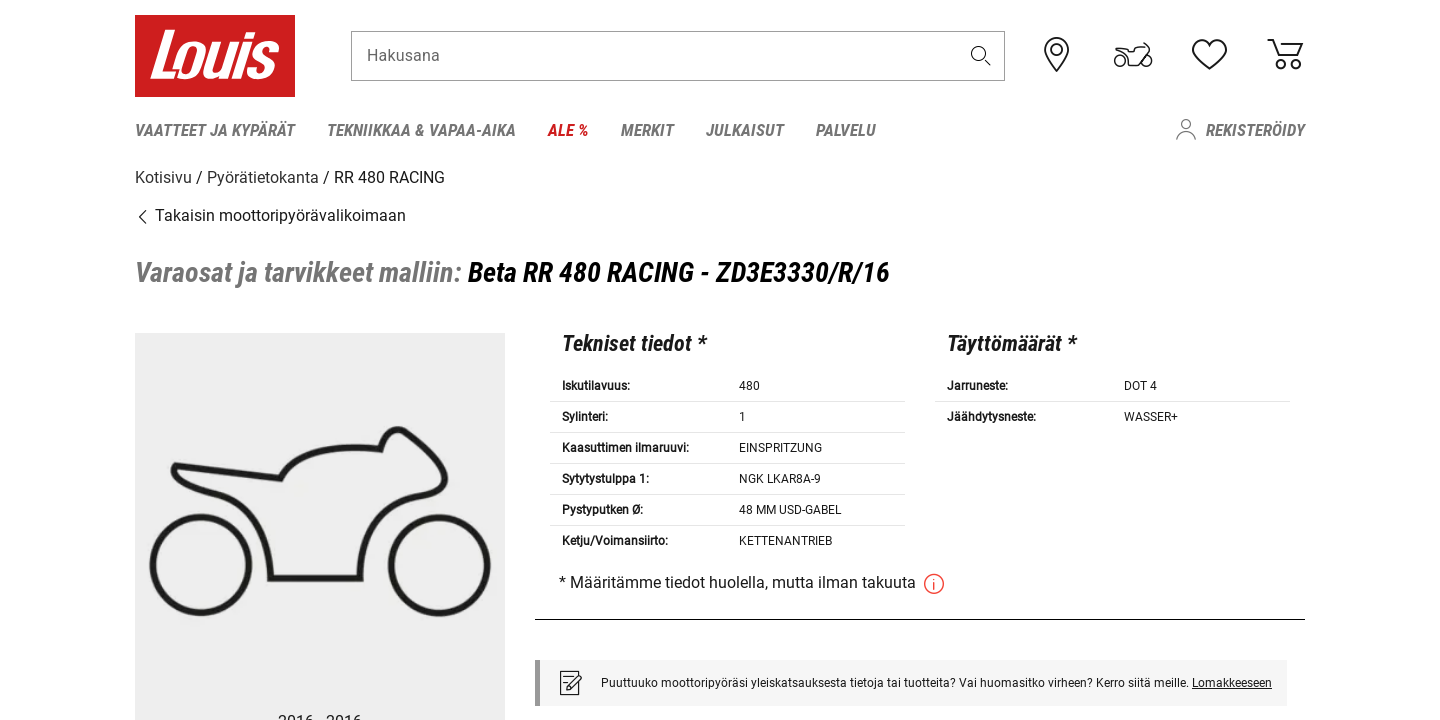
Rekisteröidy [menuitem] (1255, 130)
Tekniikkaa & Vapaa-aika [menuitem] (421, 130)
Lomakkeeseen (1232, 682)
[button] (981, 56)
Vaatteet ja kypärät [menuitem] (215, 130)
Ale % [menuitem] (568, 130)
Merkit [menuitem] (647, 130)
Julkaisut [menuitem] (745, 130)
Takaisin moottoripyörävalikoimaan (270, 214)
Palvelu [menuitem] (846, 130)
